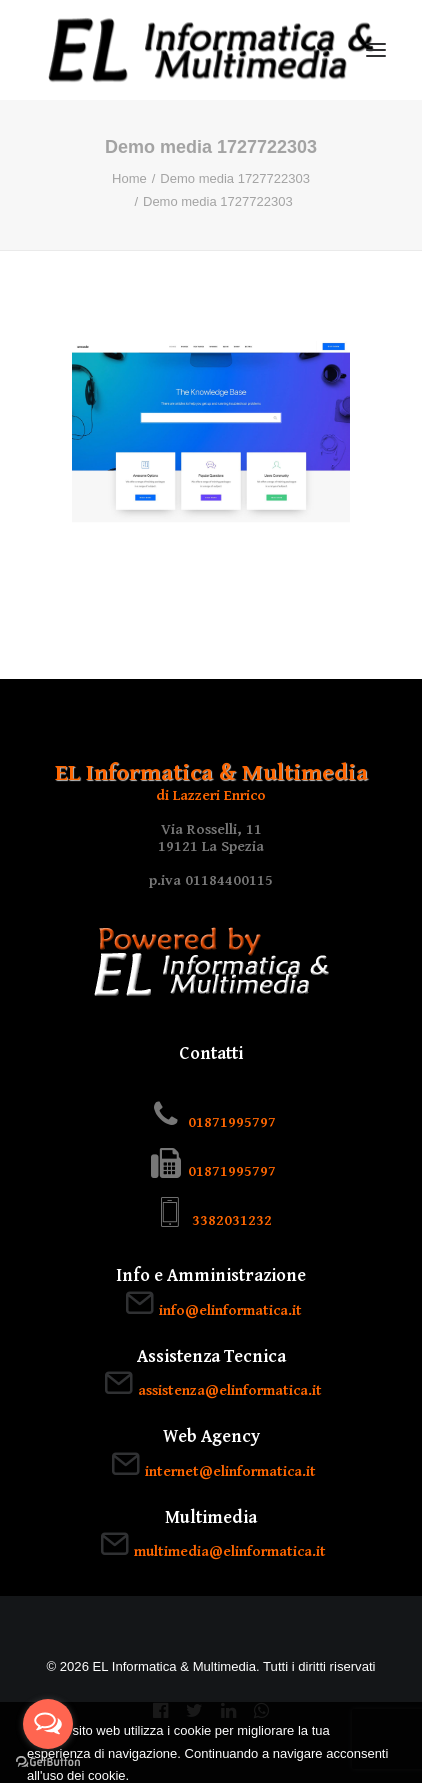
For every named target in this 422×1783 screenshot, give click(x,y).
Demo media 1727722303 (235, 178)
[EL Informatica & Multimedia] (211, 50)
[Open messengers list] (48, 1724)
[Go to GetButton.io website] (48, 1762)
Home (129, 178)
